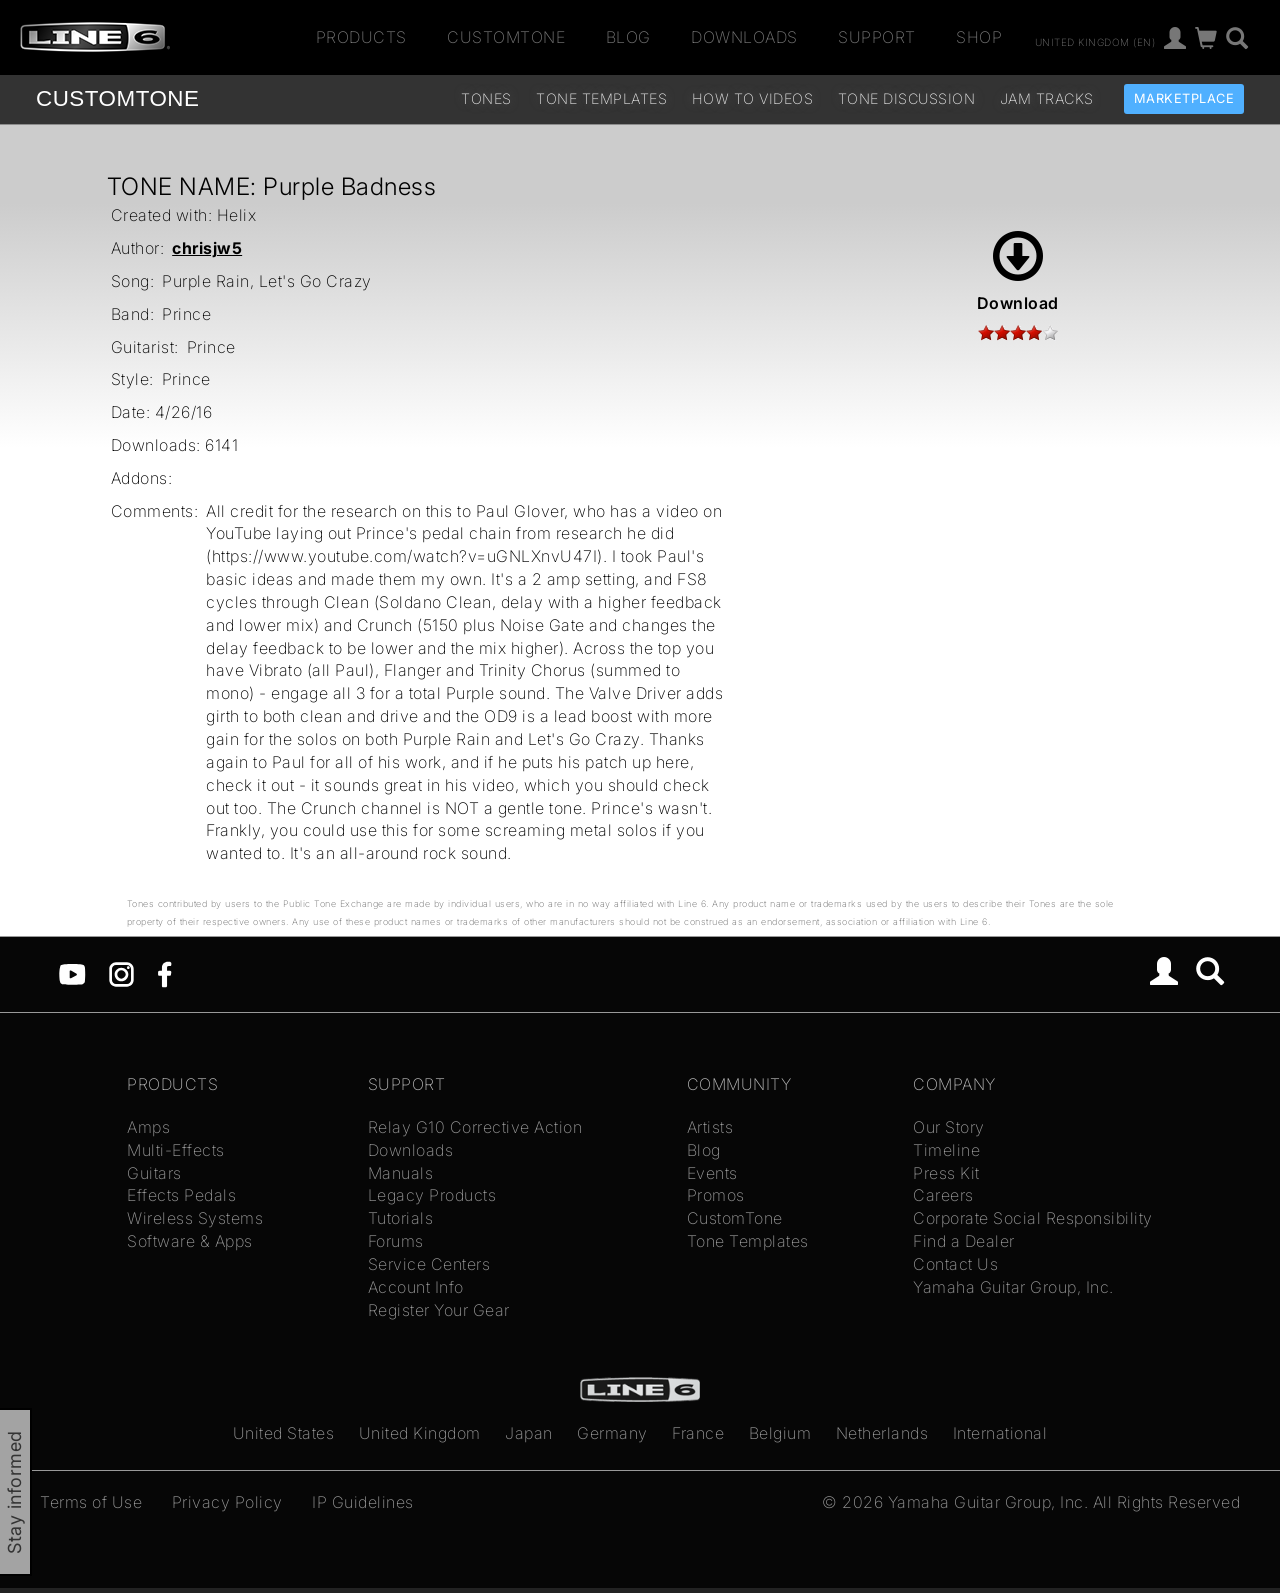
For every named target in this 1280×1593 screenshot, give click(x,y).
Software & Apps (190, 1241)
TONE (117, 98)
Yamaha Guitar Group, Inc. (1013, 1287)
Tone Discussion (907, 98)
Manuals (401, 1173)
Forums (396, 1241)
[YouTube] (72, 973)
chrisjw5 (207, 248)
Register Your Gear (439, 1310)
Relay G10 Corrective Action (475, 1127)
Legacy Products (432, 1195)
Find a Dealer (964, 1241)
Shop (979, 37)
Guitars (154, 1173)
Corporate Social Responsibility (1033, 1218)
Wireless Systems (195, 1218)
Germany (612, 1433)
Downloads (744, 37)
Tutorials (401, 1218)
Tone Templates (601, 98)
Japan (529, 1433)
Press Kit (946, 1173)
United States (284, 1433)
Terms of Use (91, 1502)
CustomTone (506, 37)
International (1000, 1433)
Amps (148, 1127)
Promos (716, 1195)
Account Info (416, 1287)
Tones (486, 98)
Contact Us (955, 1264)
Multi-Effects (176, 1150)
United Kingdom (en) (1095, 41)
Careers (943, 1195)
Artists (710, 1127)
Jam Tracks (1047, 98)
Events (712, 1173)
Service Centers (429, 1264)
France (698, 1433)
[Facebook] (164, 973)
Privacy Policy (227, 1502)
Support (877, 37)
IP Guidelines (363, 1502)
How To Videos (753, 98)
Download (1018, 272)
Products (361, 37)
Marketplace (1184, 98)
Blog (628, 37)
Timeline (946, 1150)
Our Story (949, 1127)
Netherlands (882, 1433)
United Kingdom (420, 1433)
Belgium (780, 1433)
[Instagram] (121, 973)
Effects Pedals (181, 1195)
